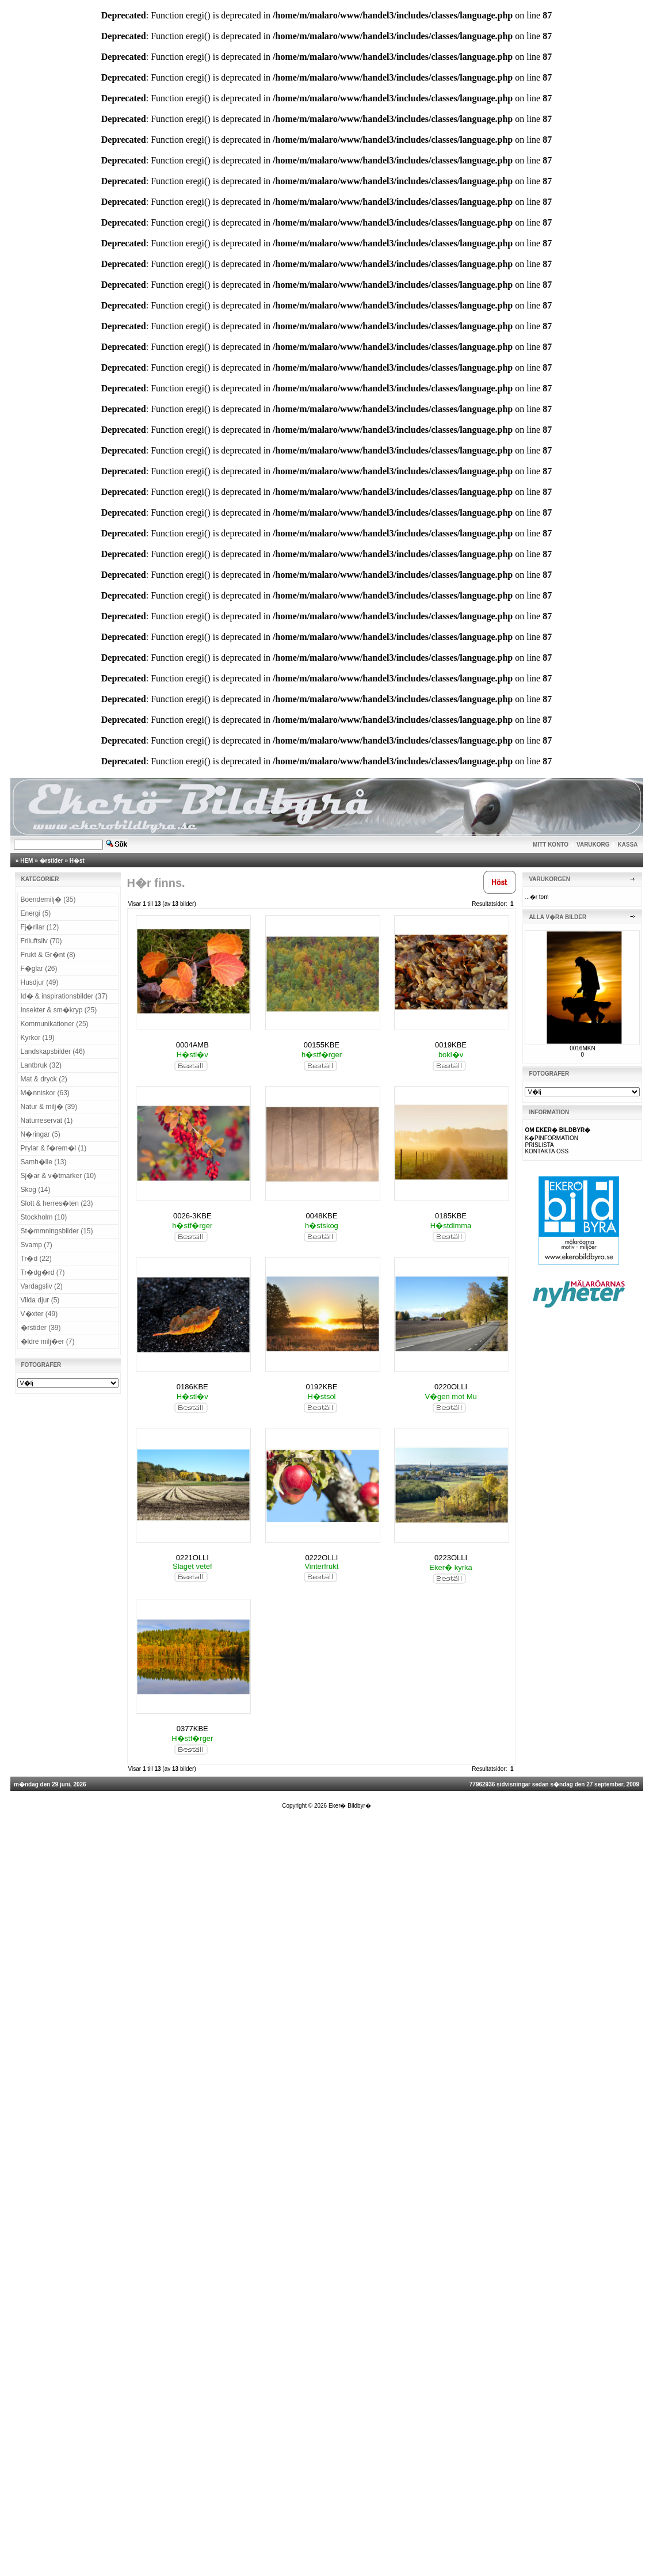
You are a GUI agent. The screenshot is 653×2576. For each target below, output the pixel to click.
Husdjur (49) (40, 982)
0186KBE (192, 1386)
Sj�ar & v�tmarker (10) (58, 1176)
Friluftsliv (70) (41, 941)
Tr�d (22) (36, 1259)
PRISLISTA (539, 1145)
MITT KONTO (550, 844)
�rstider (51, 861)
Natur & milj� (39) (49, 1107)
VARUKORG (593, 844)
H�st (77, 861)
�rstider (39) (41, 1328)
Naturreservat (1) (47, 1120)
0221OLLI (192, 1557)
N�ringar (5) (40, 1134)
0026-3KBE (192, 1215)
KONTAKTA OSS (546, 1151)
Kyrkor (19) (38, 1038)
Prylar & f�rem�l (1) (54, 1148)
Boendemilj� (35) (48, 899)
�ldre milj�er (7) (48, 1341)
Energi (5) (36, 913)
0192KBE (321, 1386)
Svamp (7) (36, 1245)
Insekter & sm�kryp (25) (59, 1010)
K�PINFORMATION (551, 1138)
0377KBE (192, 1728)
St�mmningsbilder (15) (57, 1231)
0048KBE (321, 1215)
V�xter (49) (39, 1314)
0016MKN (582, 1048)
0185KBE (451, 1215)
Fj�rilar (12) (40, 927)
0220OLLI (450, 1386)
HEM (26, 861)
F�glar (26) (39, 969)
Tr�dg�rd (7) (43, 1272)
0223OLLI (450, 1557)
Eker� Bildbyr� (350, 1806)
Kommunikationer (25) (55, 1024)
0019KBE (451, 1045)
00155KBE (321, 1045)
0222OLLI (321, 1557)
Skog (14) (36, 1190)
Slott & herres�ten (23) (57, 1203)
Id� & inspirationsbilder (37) (64, 996)
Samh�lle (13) (44, 1162)
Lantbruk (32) (41, 1065)
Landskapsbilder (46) (53, 1051)
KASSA (628, 844)
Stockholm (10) (44, 1217)
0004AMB (192, 1045)
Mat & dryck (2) (44, 1079)
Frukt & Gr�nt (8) (48, 955)
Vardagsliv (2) (42, 1286)
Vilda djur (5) (40, 1300)
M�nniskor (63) (45, 1093)
